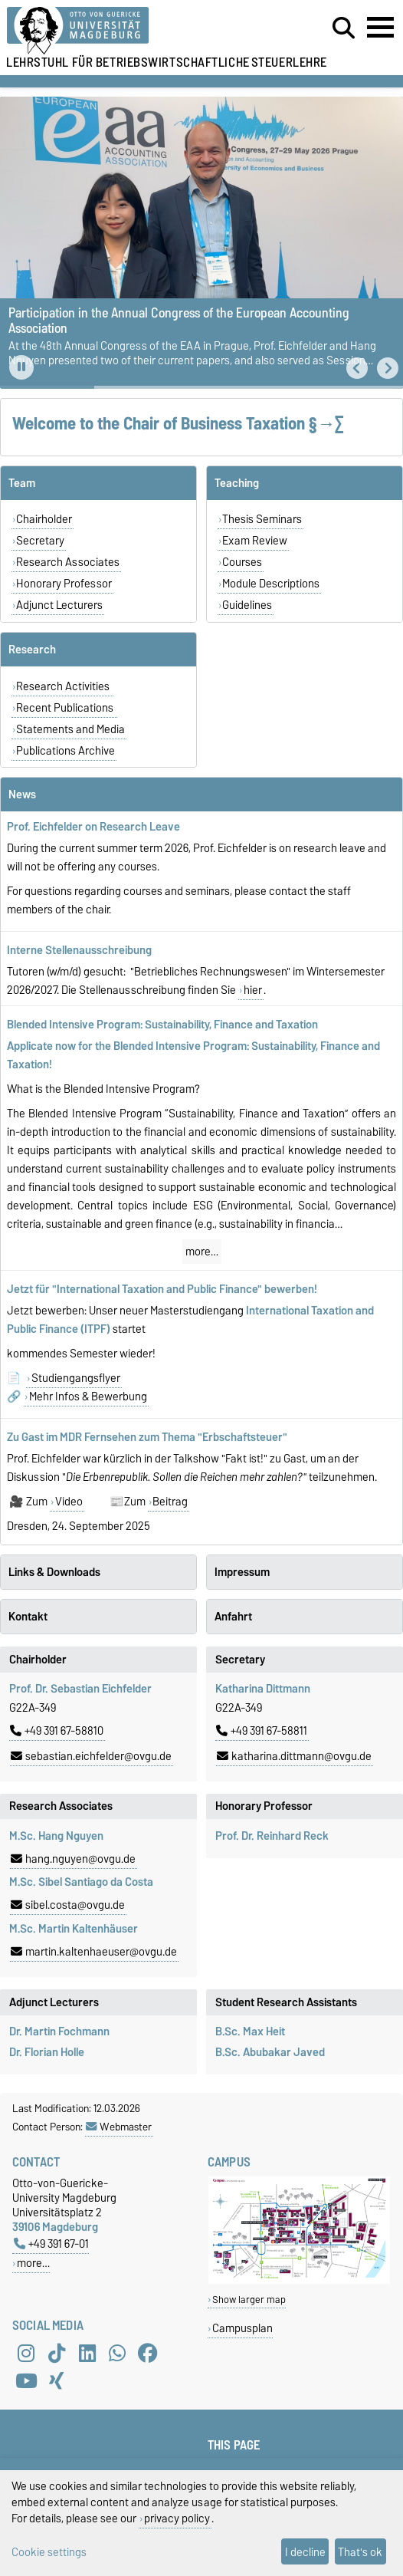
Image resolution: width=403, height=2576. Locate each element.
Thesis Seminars (262, 519)
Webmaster (119, 2126)
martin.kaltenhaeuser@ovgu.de (94, 1952)
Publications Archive (65, 751)
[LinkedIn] (87, 2353)
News (22, 794)
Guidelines (247, 605)
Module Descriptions (270, 583)
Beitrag (170, 1501)
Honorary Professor (64, 583)
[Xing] (56, 2380)
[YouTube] (26, 2380)
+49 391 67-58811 (261, 1731)
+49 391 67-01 (51, 2243)
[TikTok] (56, 2353)
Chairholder (44, 519)
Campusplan (242, 2327)
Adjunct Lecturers (59, 605)
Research (32, 649)
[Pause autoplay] (21, 367)
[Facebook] (148, 2353)
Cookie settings (49, 2551)
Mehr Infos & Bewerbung (88, 1396)
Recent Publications (66, 708)
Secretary (40, 540)
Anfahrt (233, 1616)
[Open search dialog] (344, 28)
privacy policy (177, 2518)
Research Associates (68, 562)
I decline (305, 2551)
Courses (242, 562)
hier (253, 990)
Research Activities (64, 686)
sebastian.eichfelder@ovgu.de (91, 1756)
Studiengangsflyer (75, 1378)
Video (69, 1501)
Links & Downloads (54, 1572)
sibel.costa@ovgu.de (68, 1905)
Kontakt (28, 1616)
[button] (357, 368)
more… (201, 1251)
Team (21, 483)
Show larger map (249, 2299)
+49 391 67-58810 (56, 1731)
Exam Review (254, 540)
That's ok (360, 2551)
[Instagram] (26, 2353)
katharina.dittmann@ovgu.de (294, 1756)
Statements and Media (70, 729)
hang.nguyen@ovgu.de (73, 1859)
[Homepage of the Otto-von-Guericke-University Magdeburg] (123, 31)
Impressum (242, 1572)
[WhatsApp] (117, 2353)
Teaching (237, 483)
